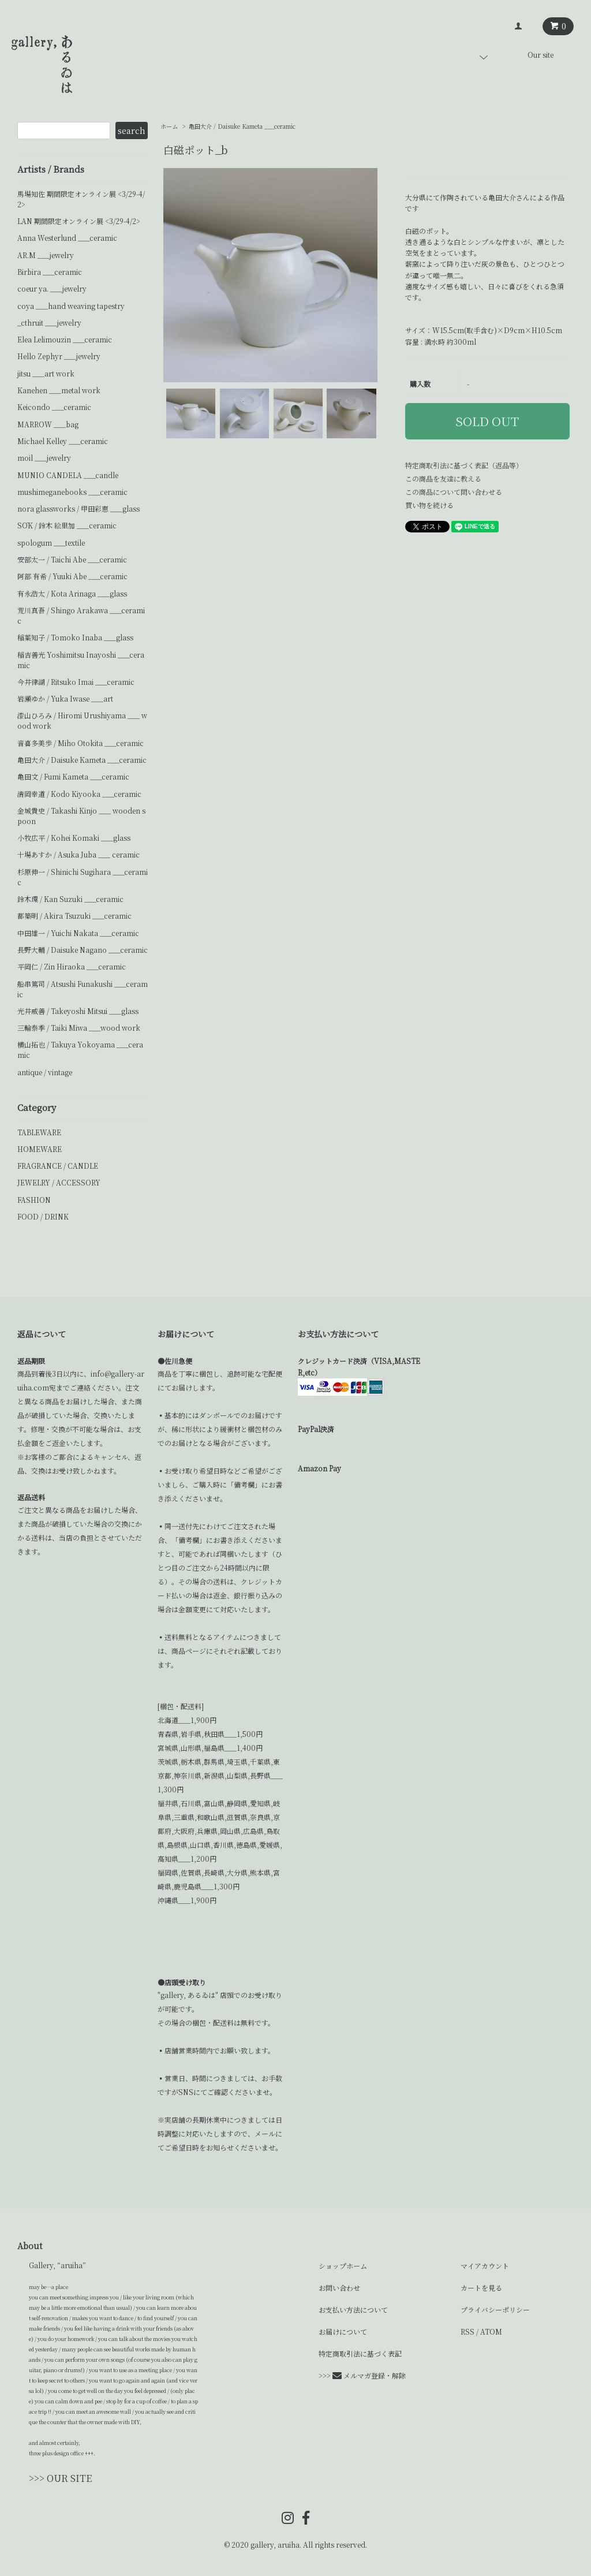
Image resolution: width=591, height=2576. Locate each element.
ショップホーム (343, 2266)
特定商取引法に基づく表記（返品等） (464, 465)
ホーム (169, 126)
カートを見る (481, 2287)
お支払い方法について (353, 2309)
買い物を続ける (429, 505)
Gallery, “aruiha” (57, 2265)
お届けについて (343, 2331)
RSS (467, 2331)
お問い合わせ (339, 2287)
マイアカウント (485, 2266)
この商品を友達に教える (443, 478)
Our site (540, 54)
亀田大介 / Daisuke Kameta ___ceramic (242, 126)
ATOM (491, 2331)
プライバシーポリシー (495, 2309)
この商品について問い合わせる (453, 492)
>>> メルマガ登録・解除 (362, 2375)
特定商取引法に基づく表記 (360, 2353)
